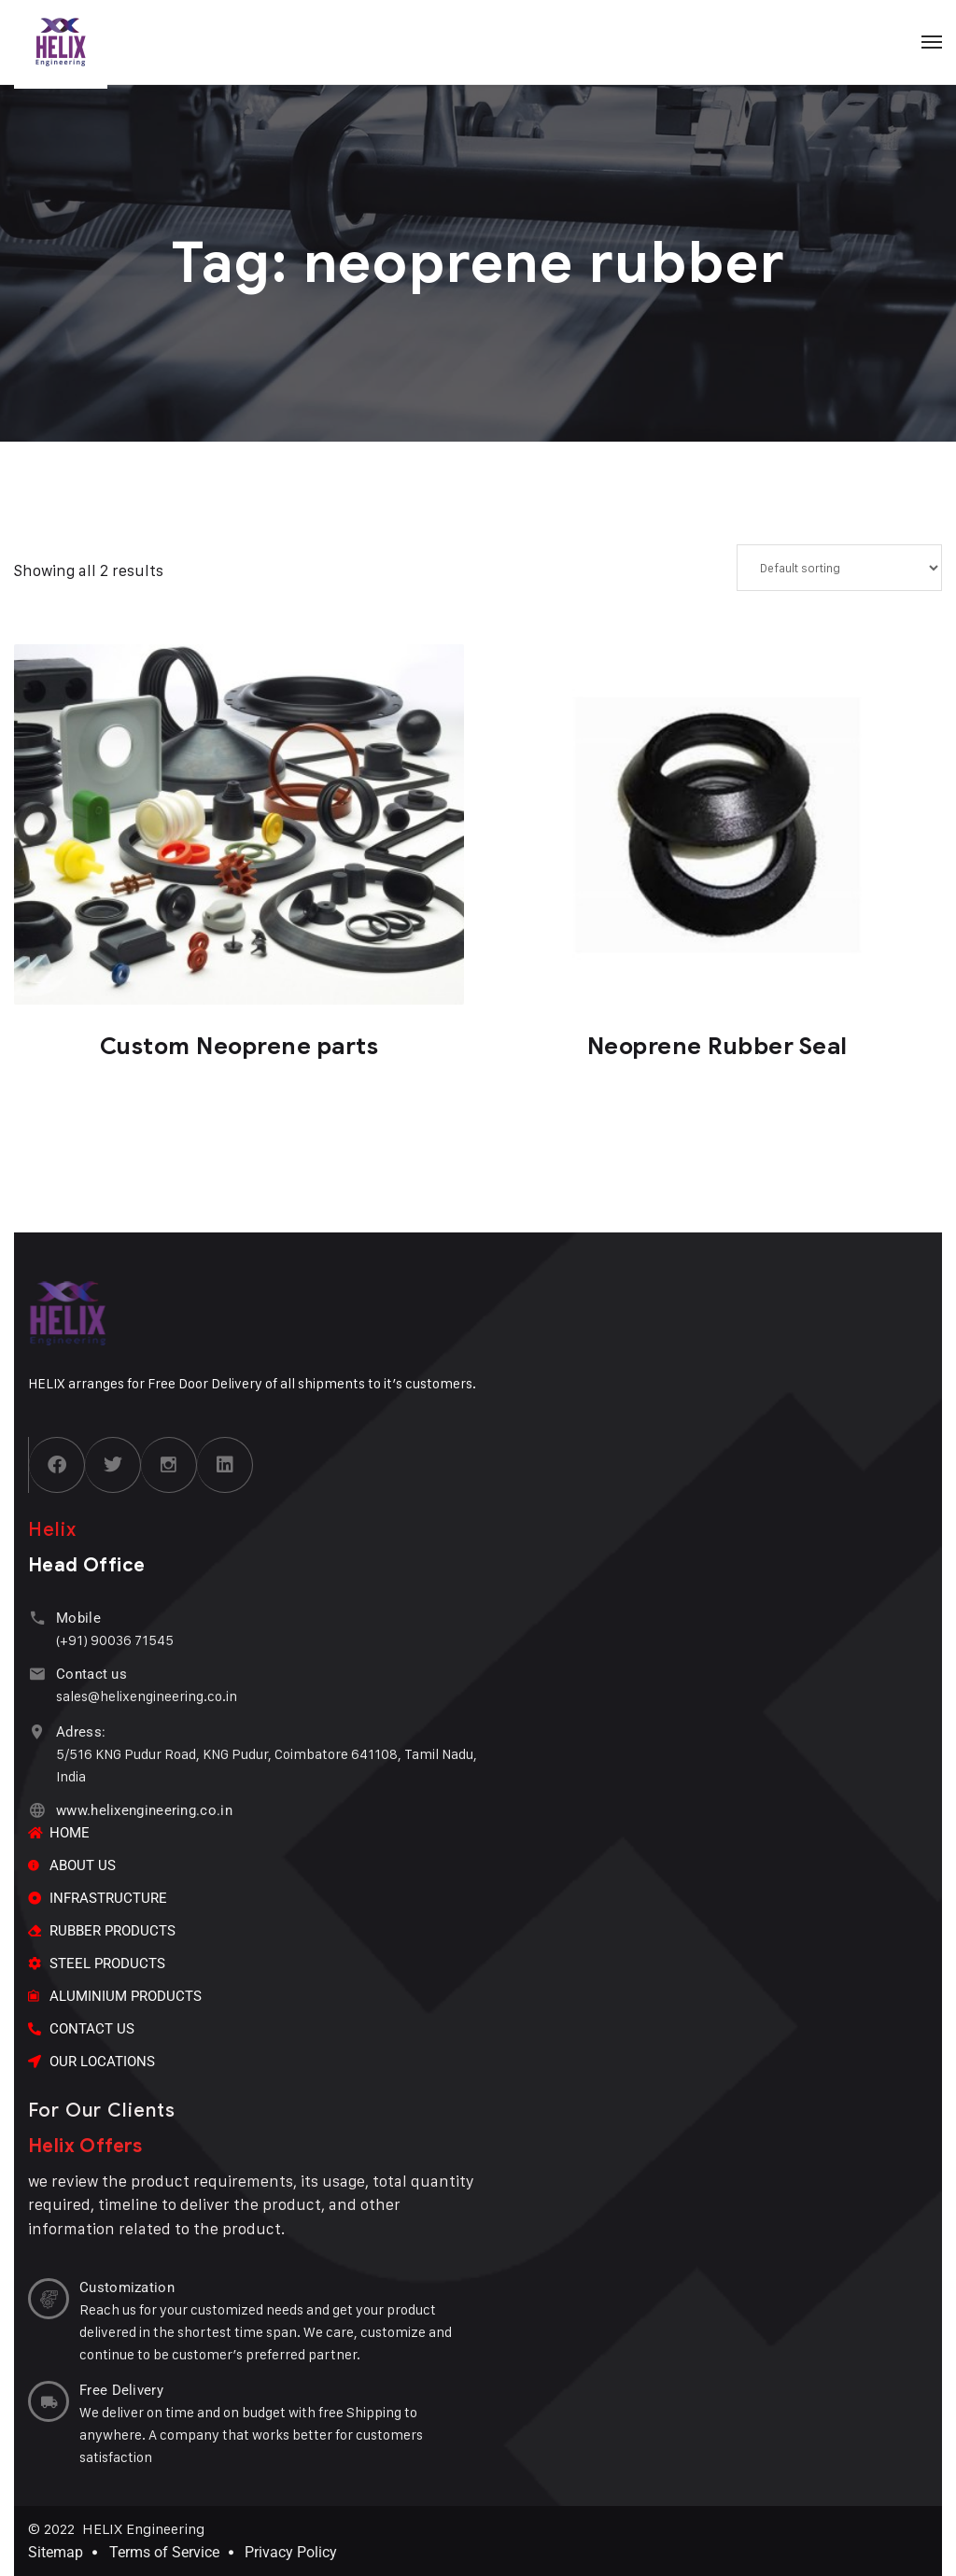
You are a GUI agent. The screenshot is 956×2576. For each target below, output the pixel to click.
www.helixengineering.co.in (144, 1810)
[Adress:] (37, 1731)
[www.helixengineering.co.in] (37, 1810)
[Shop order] (839, 567)
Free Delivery (121, 2390)
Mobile (78, 1618)
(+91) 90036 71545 (115, 1640)
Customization (127, 2287)
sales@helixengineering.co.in (146, 1696)
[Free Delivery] (48, 2401)
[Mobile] (37, 1617)
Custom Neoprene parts (239, 1046)
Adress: (80, 1732)
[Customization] (48, 2298)
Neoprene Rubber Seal (717, 1046)
